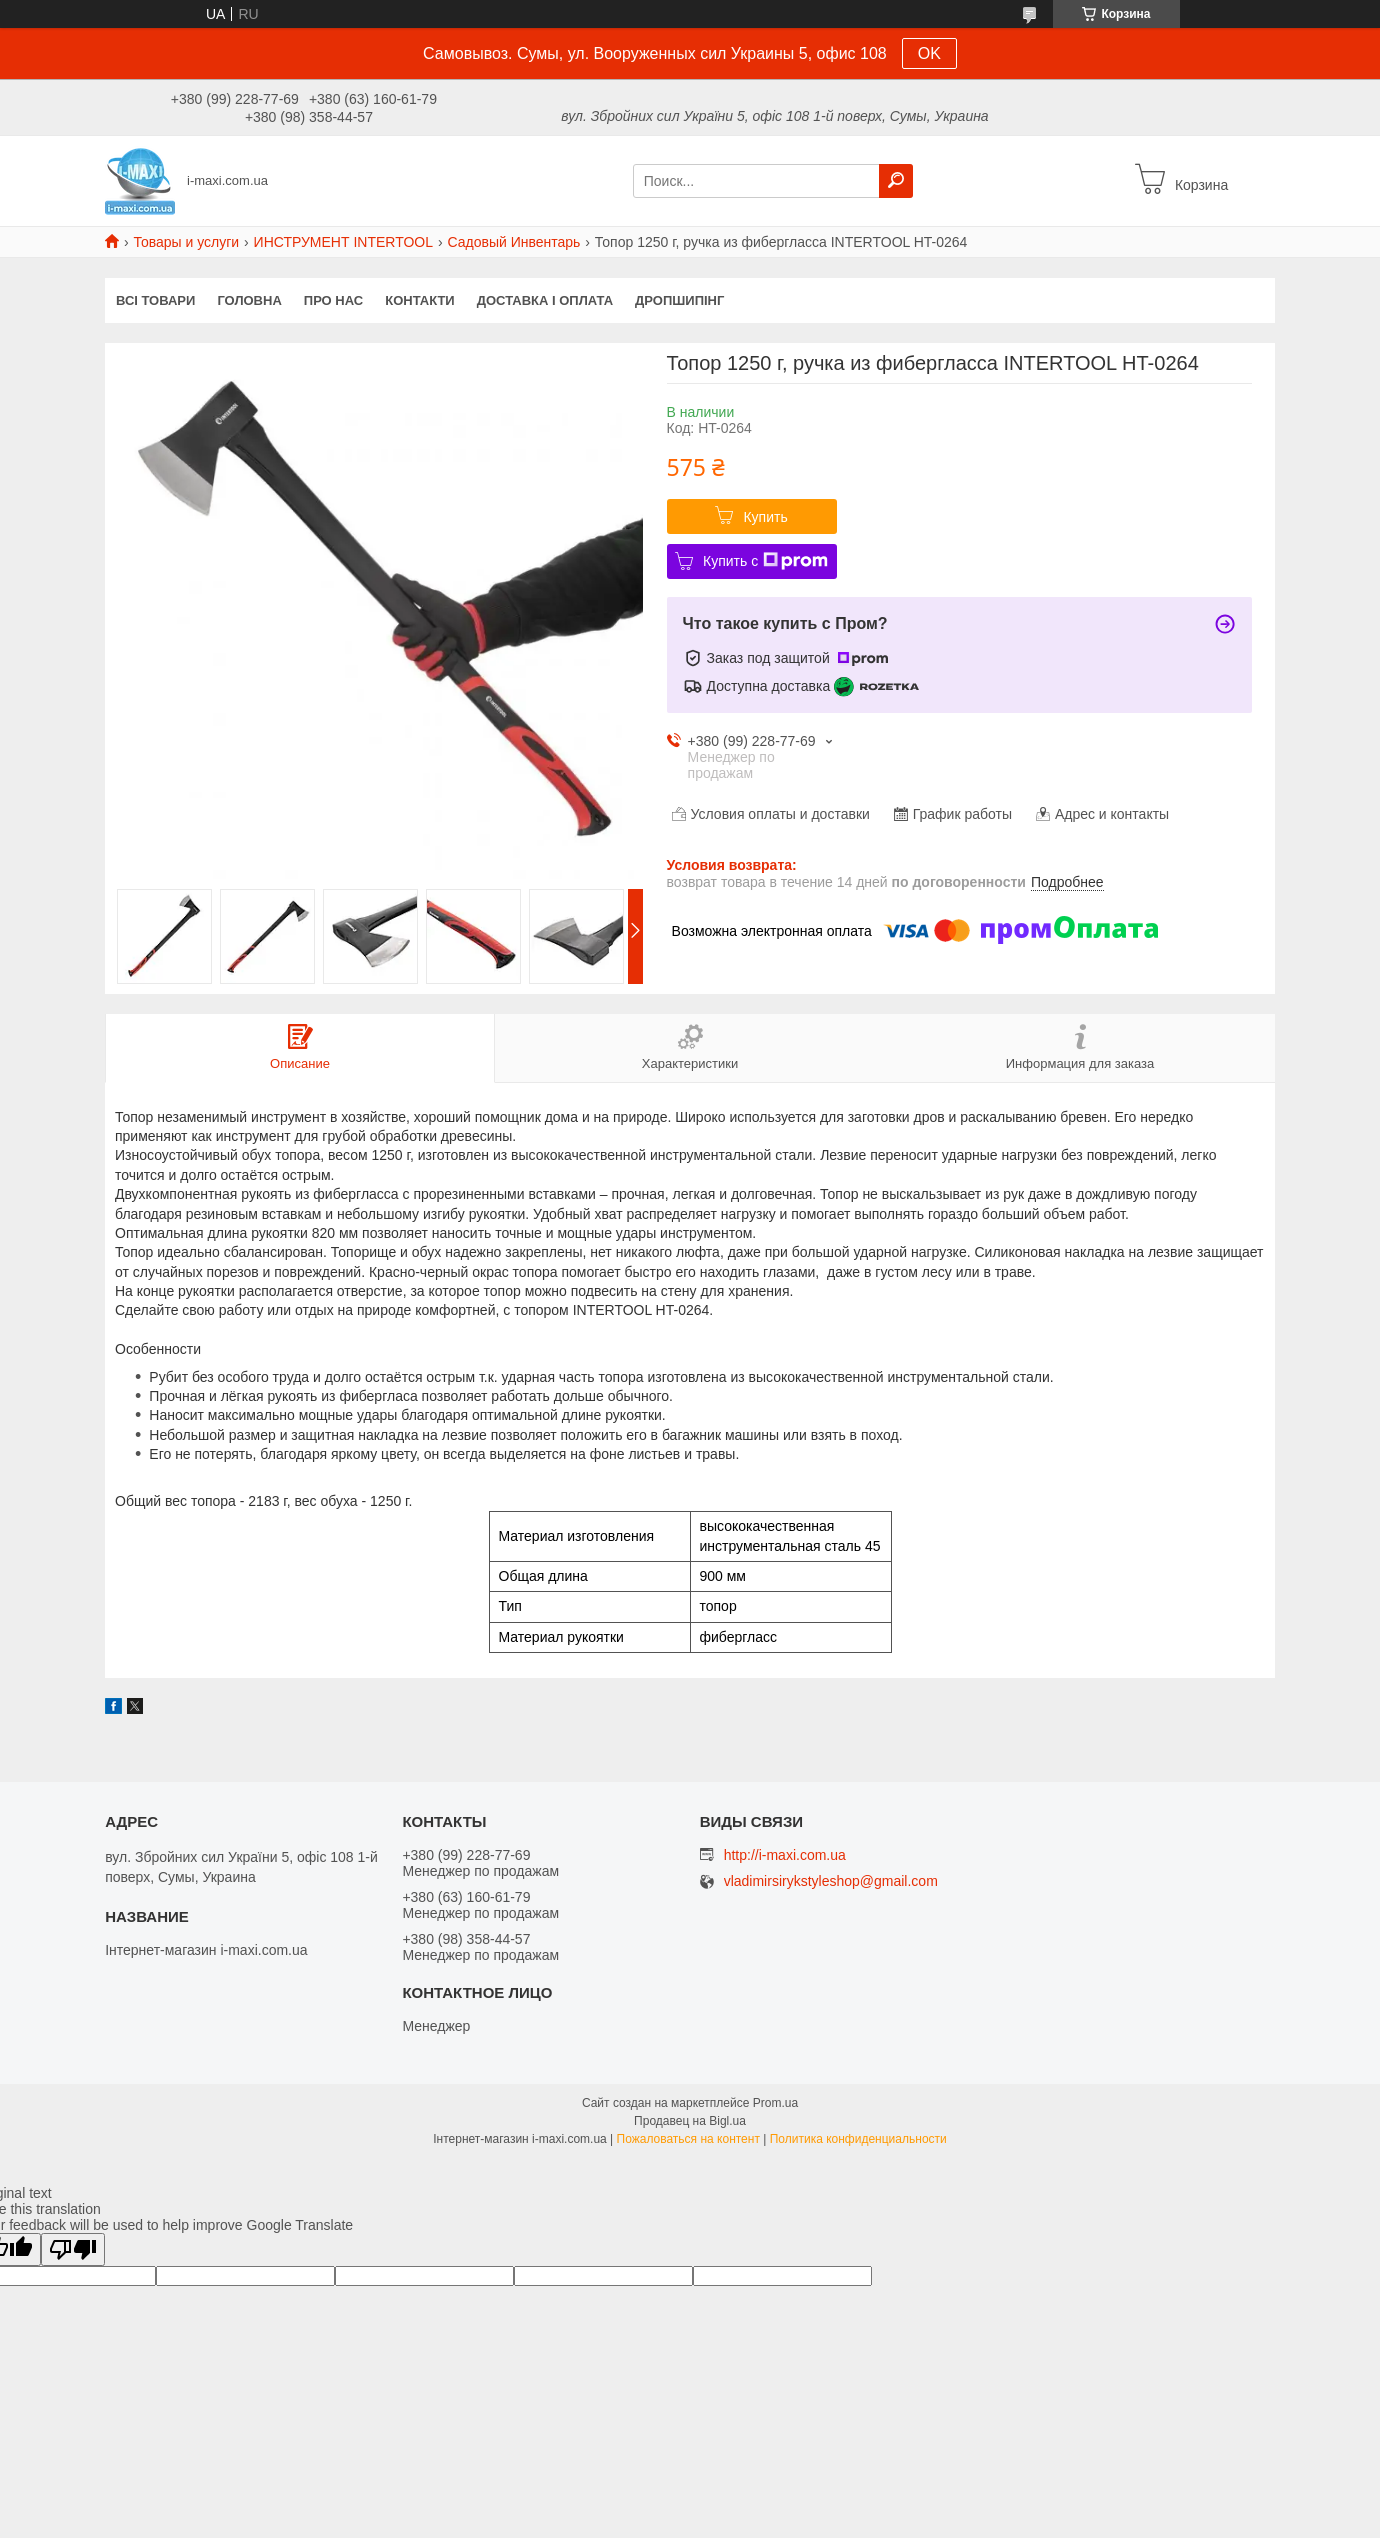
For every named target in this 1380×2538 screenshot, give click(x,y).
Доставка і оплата (545, 300)
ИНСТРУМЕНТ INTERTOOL (343, 242)
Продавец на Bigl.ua (690, 2121)
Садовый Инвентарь (513, 242)
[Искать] (896, 181)
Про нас (333, 300)
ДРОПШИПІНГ (679, 300)
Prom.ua (775, 2103)
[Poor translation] (73, 2249)
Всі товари (155, 300)
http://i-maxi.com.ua (785, 1855)
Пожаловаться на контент (688, 2139)
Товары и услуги (186, 242)
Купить (765, 517)
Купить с (765, 561)
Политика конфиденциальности (858, 2139)
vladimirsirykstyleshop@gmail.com (831, 1881)
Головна (249, 300)
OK (929, 53)
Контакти (420, 300)
